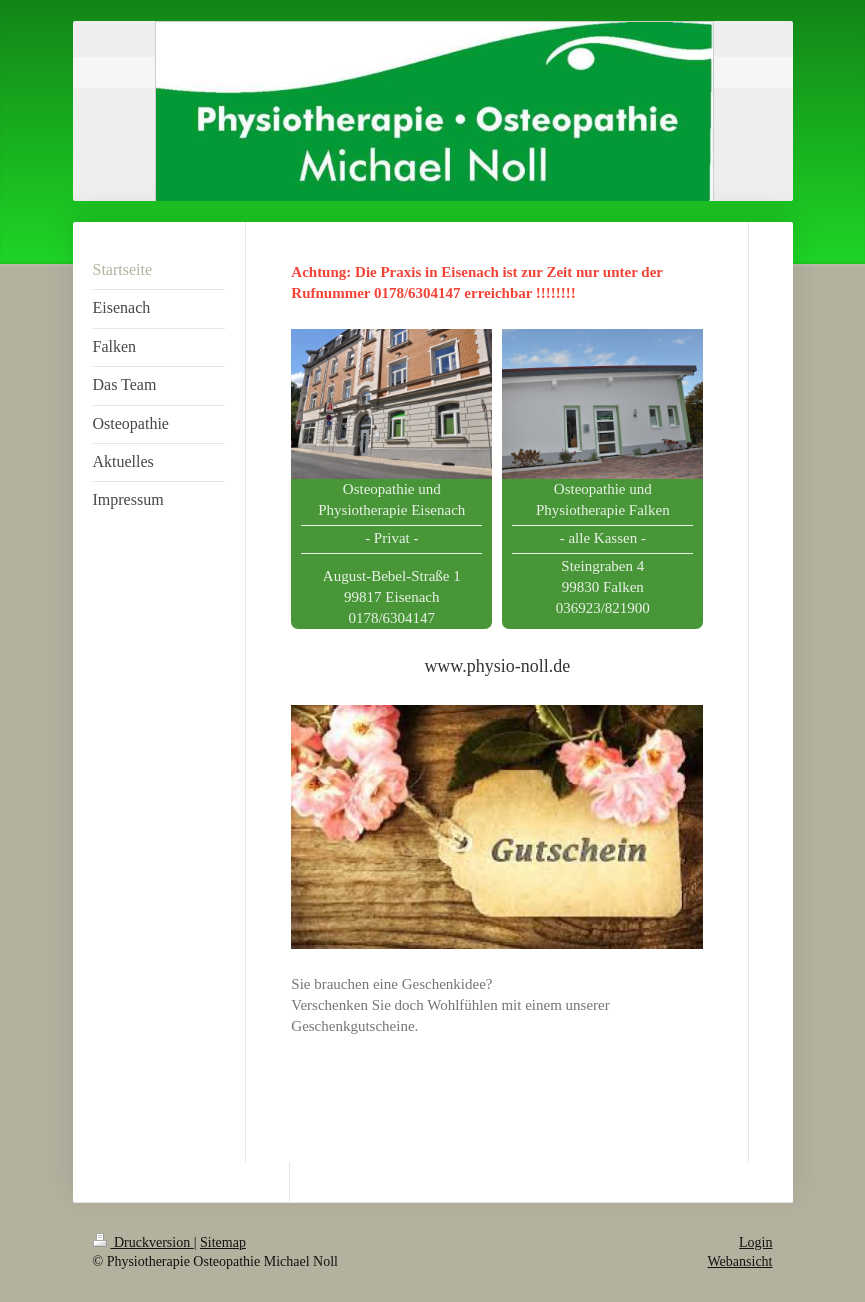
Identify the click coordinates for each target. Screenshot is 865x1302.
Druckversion (143, 1242)
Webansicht (740, 1261)
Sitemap (223, 1242)
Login (755, 1242)
